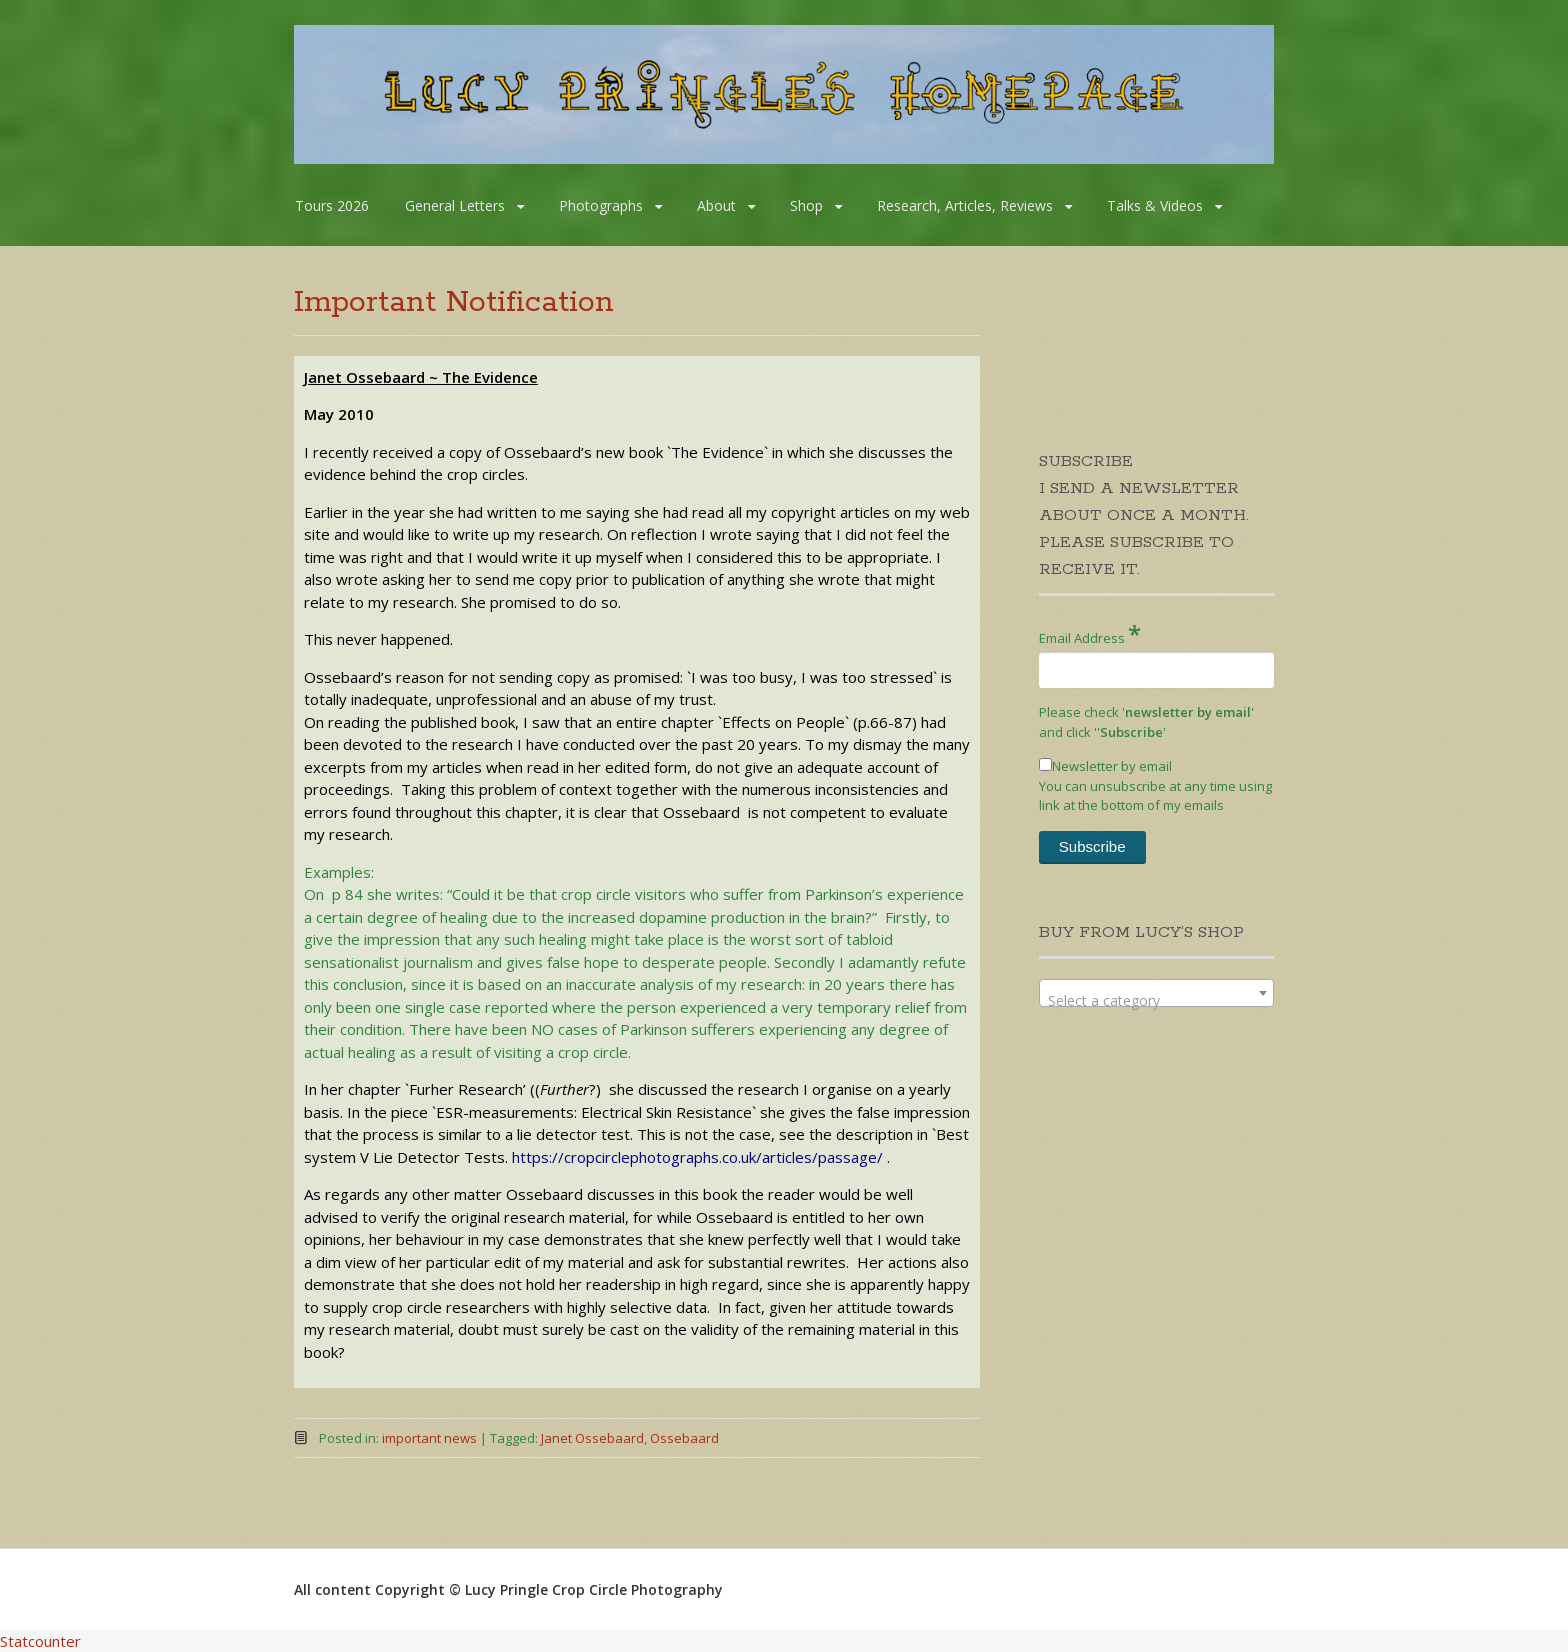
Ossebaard (684, 1438)
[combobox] (1156, 993)
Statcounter (40, 1641)
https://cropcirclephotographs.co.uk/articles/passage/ (697, 1157)
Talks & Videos (1155, 205)
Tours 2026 (332, 205)
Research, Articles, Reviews (965, 205)
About (716, 205)
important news (429, 1438)
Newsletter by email (1105, 766)
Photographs (601, 205)
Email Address (1090, 633)
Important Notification (454, 302)
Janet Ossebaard (592, 1438)
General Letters (455, 205)
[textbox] (1156, 1001)
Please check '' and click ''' (1146, 722)
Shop (806, 205)
